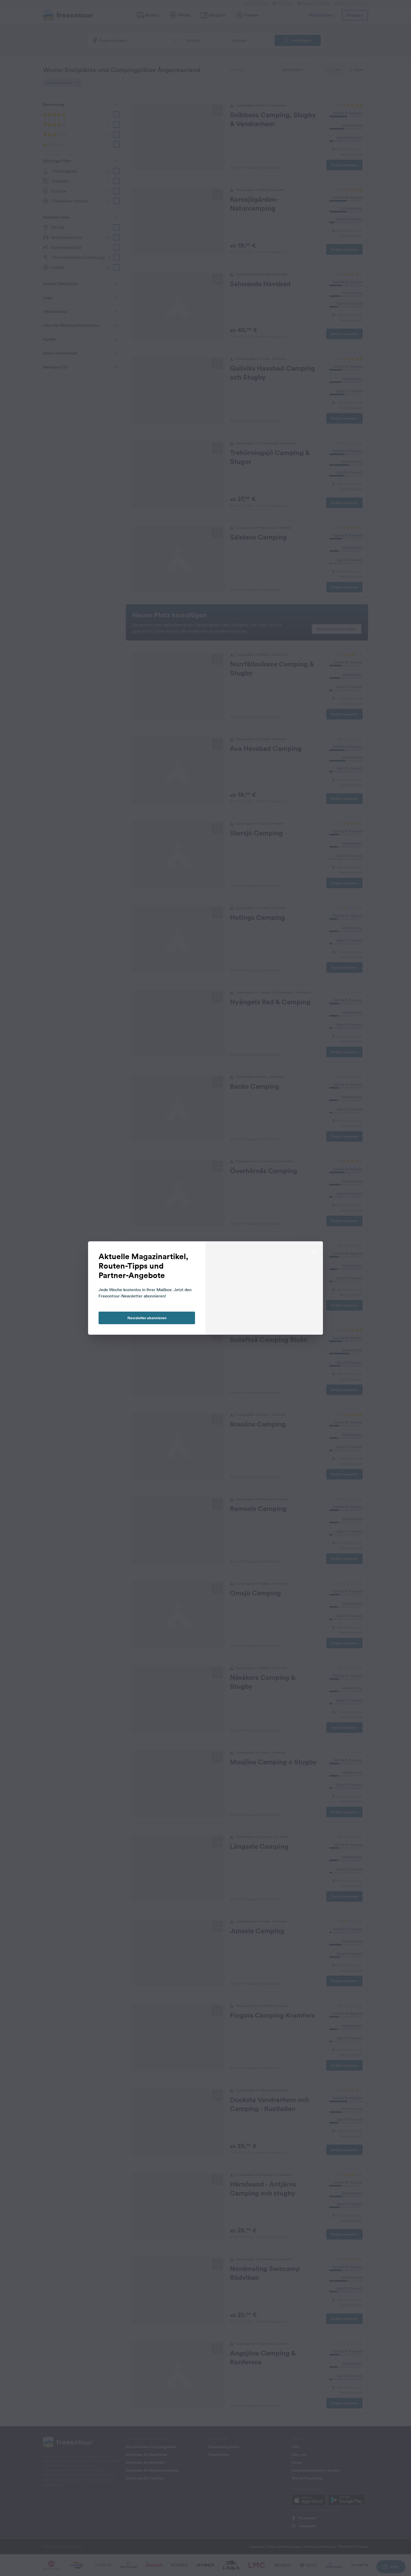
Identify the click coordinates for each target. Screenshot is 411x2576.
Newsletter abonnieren (146, 1318)
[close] (313, 1251)
